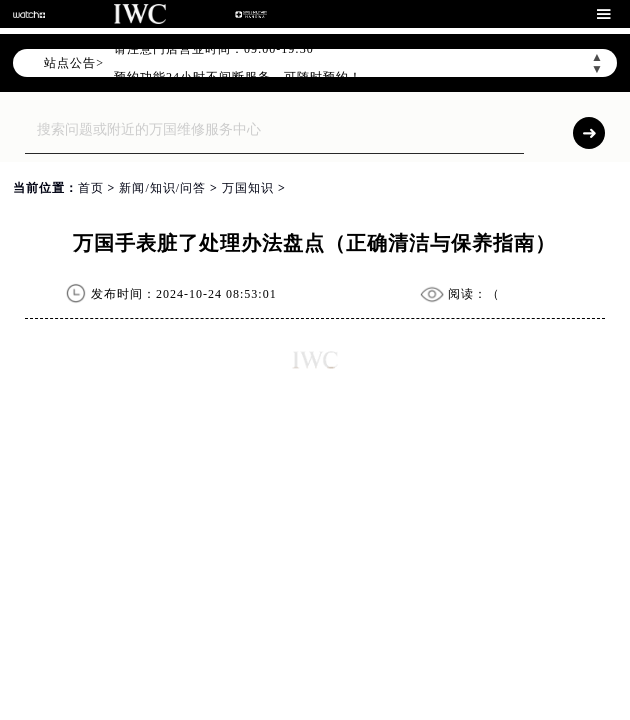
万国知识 (248, 188)
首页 (91, 188)
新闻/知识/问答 (162, 188)
